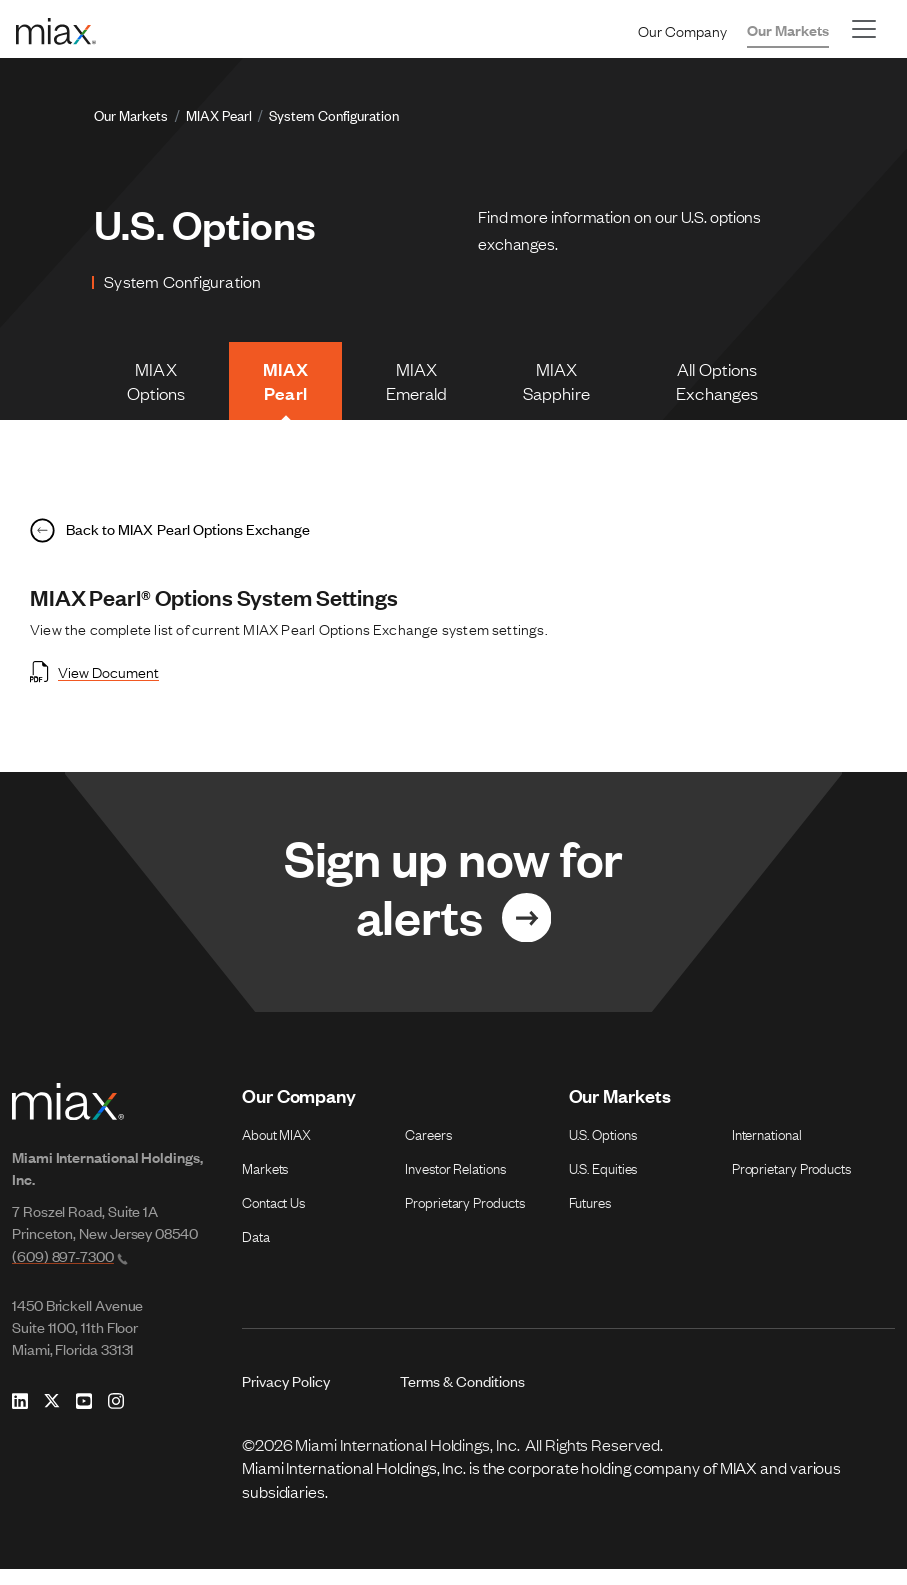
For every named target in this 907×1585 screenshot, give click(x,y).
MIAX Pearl (219, 114)
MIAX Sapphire (561, 385)
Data (256, 1250)
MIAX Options (162, 385)
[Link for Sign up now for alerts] (453, 905)
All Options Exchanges (722, 385)
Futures (590, 1216)
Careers (428, 1148)
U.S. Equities (603, 1182)
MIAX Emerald (420, 385)
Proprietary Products (464, 1216)
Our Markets (788, 29)
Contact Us (273, 1216)
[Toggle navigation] (864, 29)
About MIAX (276, 1148)
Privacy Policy (286, 1395)
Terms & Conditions (462, 1395)
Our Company (682, 30)
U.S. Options (603, 1148)
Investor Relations (455, 1182)
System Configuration (334, 114)
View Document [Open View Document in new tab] (94, 683)
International (767, 1148)
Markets (265, 1182)
